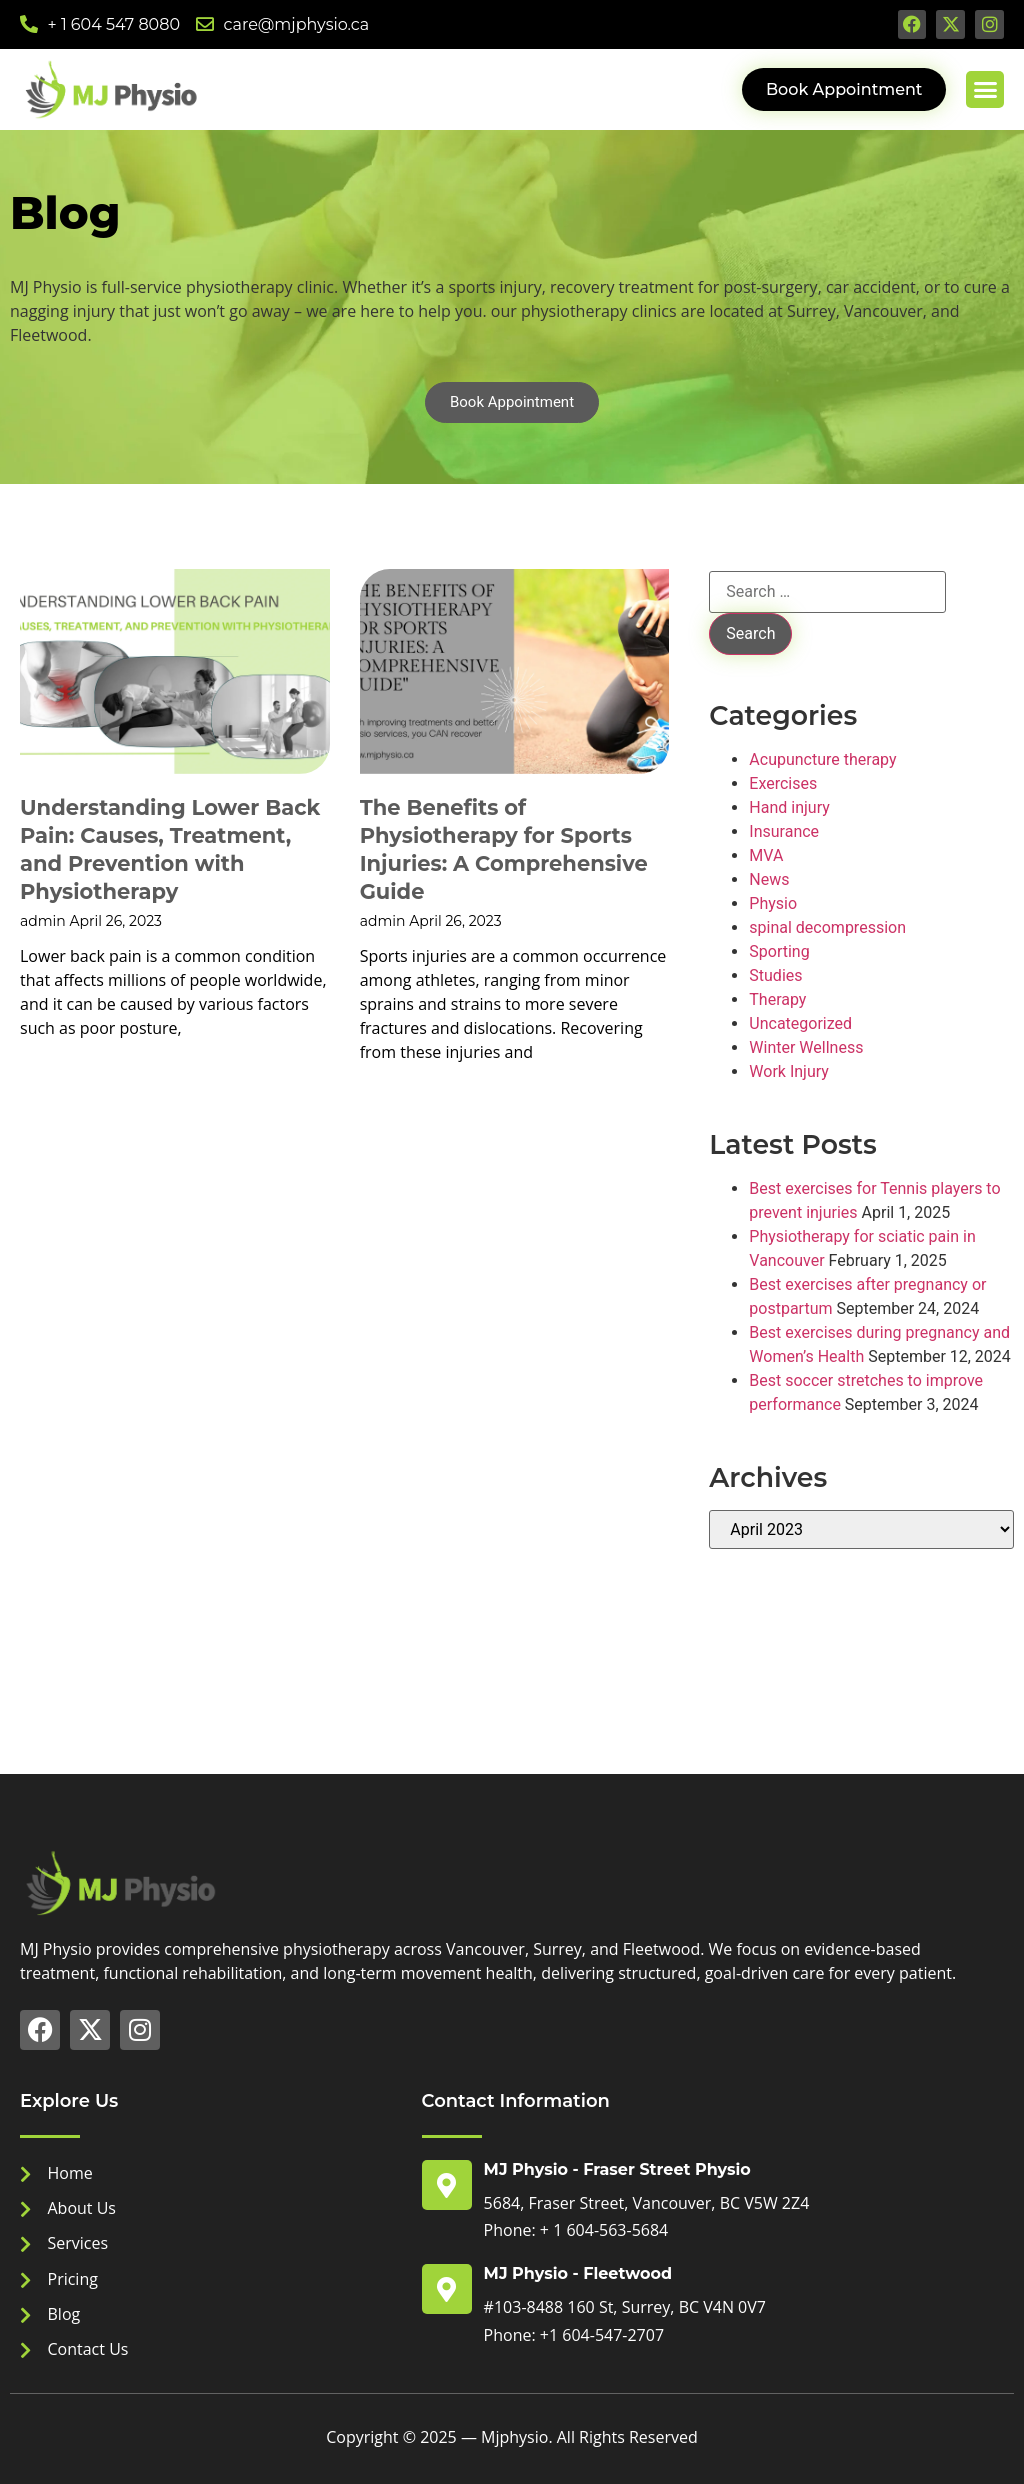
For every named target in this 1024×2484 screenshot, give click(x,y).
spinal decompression (827, 927)
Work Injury (789, 1071)
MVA (766, 855)
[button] (985, 90)
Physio (773, 903)
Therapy (777, 999)
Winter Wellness (806, 1047)
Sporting (779, 951)
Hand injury (789, 807)
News (769, 879)
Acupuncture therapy (822, 759)
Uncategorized (800, 1023)
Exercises (783, 783)
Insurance (784, 831)
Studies (775, 975)
